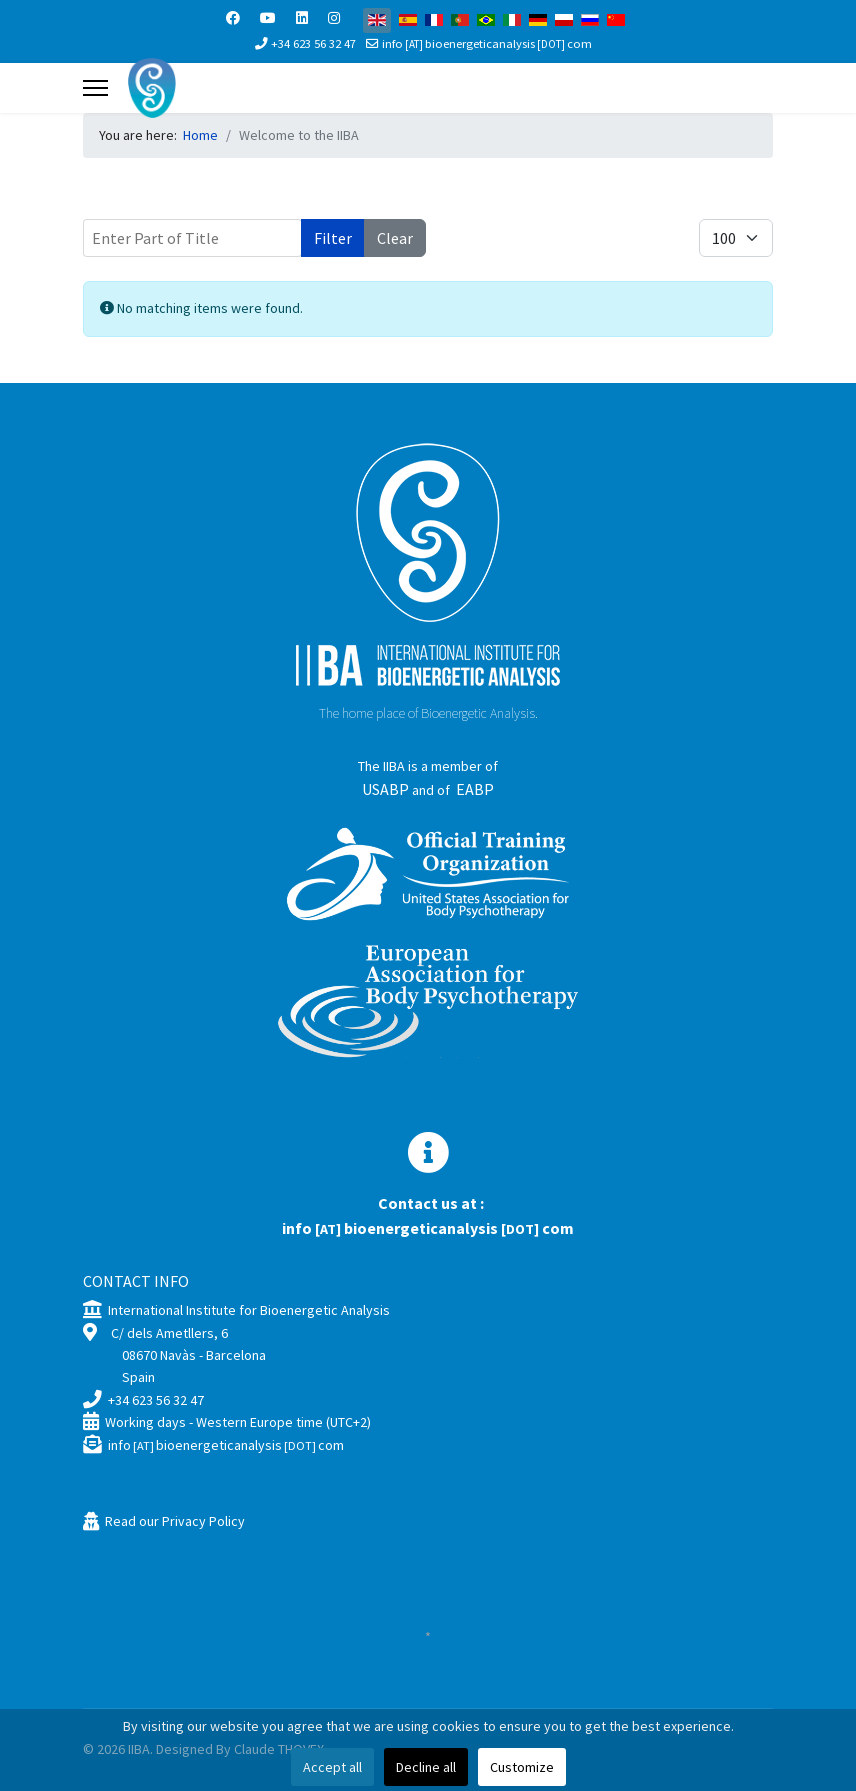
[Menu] (95, 88)
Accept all (332, 1767)
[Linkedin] (302, 18)
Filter (333, 238)
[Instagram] (334, 18)
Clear (395, 238)
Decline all (426, 1767)
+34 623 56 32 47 (313, 43)
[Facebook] (233, 18)
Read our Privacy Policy (175, 1521)
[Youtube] (268, 18)
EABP (475, 789)
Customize (522, 1767)
